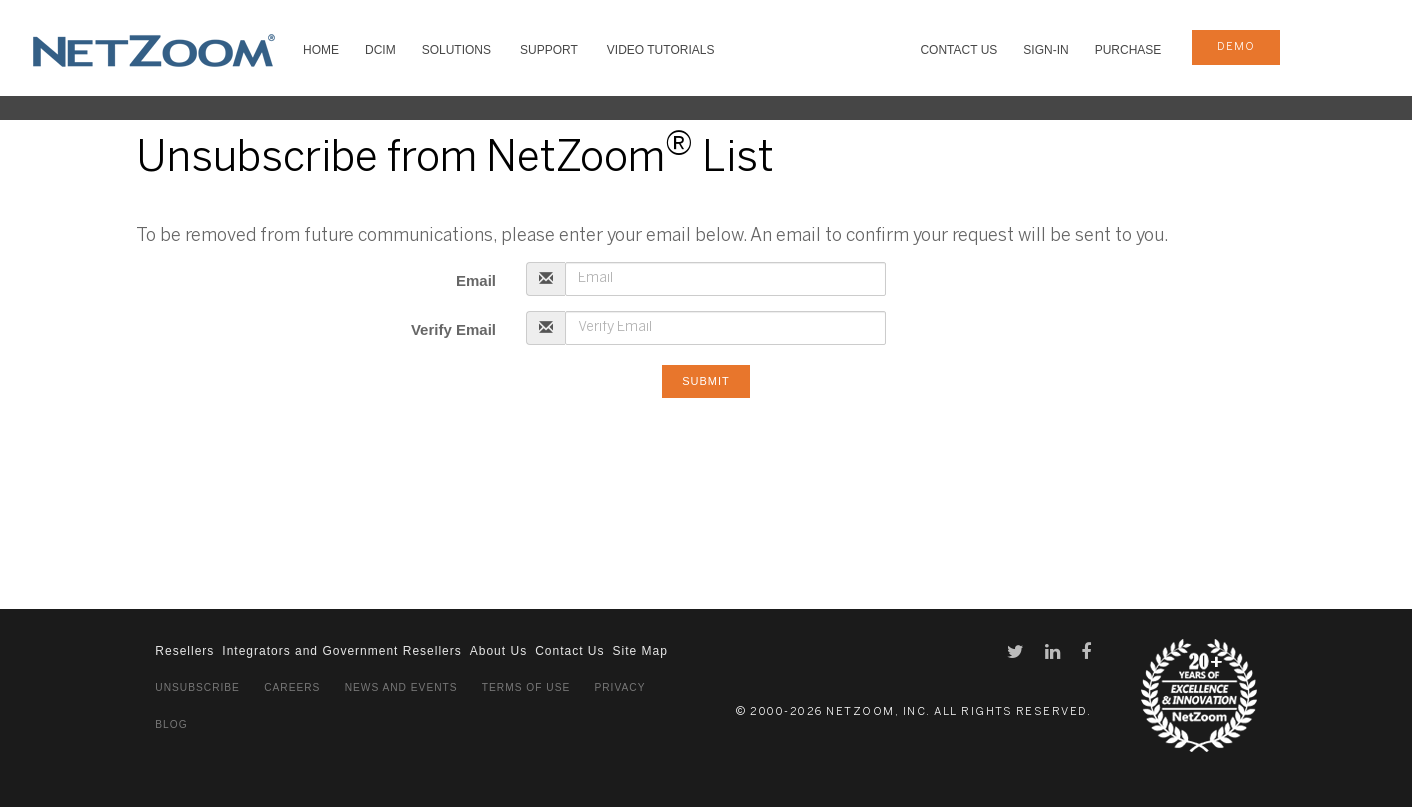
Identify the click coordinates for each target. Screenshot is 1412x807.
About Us (498, 651)
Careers (292, 687)
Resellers (184, 651)
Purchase (1128, 50)
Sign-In (1045, 50)
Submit (706, 381)
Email (476, 280)
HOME (321, 50)
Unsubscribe (197, 687)
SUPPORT (549, 50)
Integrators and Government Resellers (341, 651)
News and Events (401, 687)
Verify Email (453, 329)
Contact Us (958, 50)
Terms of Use (526, 687)
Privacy (619, 687)
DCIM (380, 50)
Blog (171, 724)
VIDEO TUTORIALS (661, 50)
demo (1236, 47)
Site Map (639, 651)
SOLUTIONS (456, 50)
